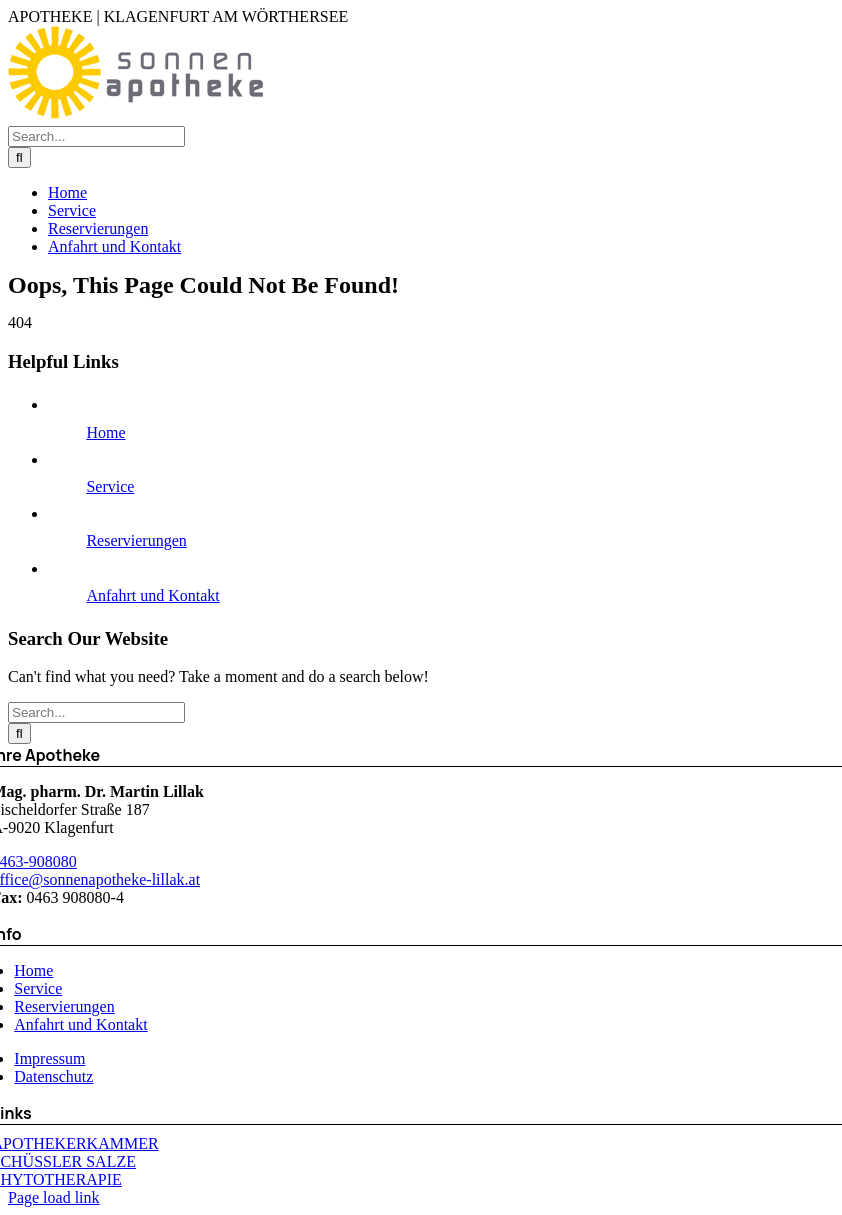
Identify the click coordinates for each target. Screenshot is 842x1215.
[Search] (19, 157)
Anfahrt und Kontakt (152, 595)
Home (105, 432)
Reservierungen (136, 540)
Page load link (54, 1197)
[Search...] (96, 136)
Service (110, 486)
